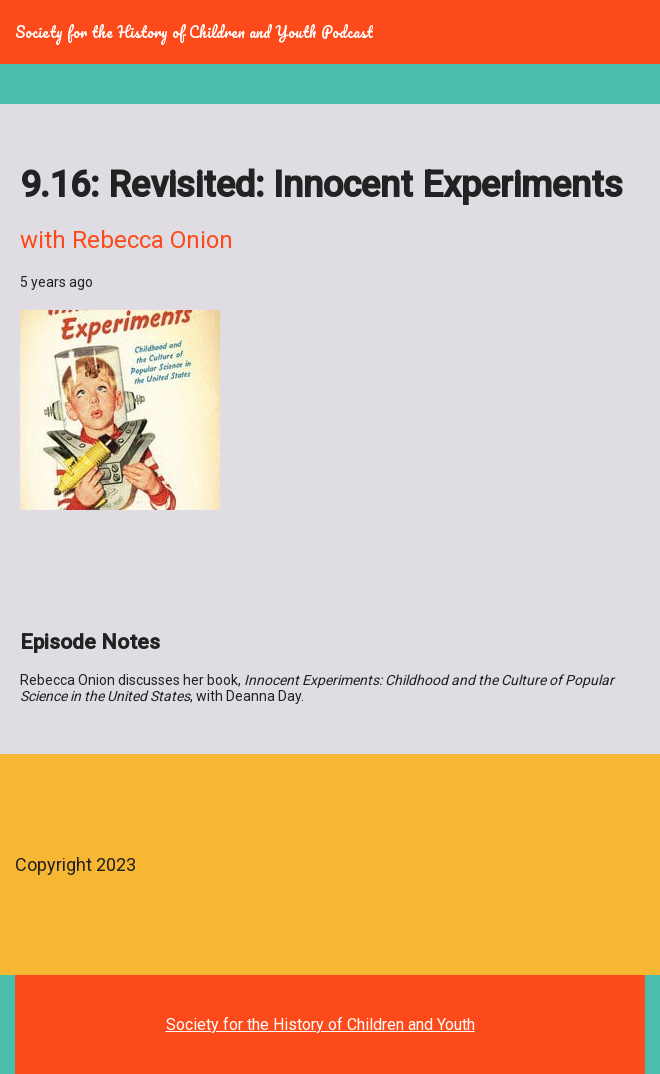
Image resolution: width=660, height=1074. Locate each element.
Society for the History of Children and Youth (320, 1024)
